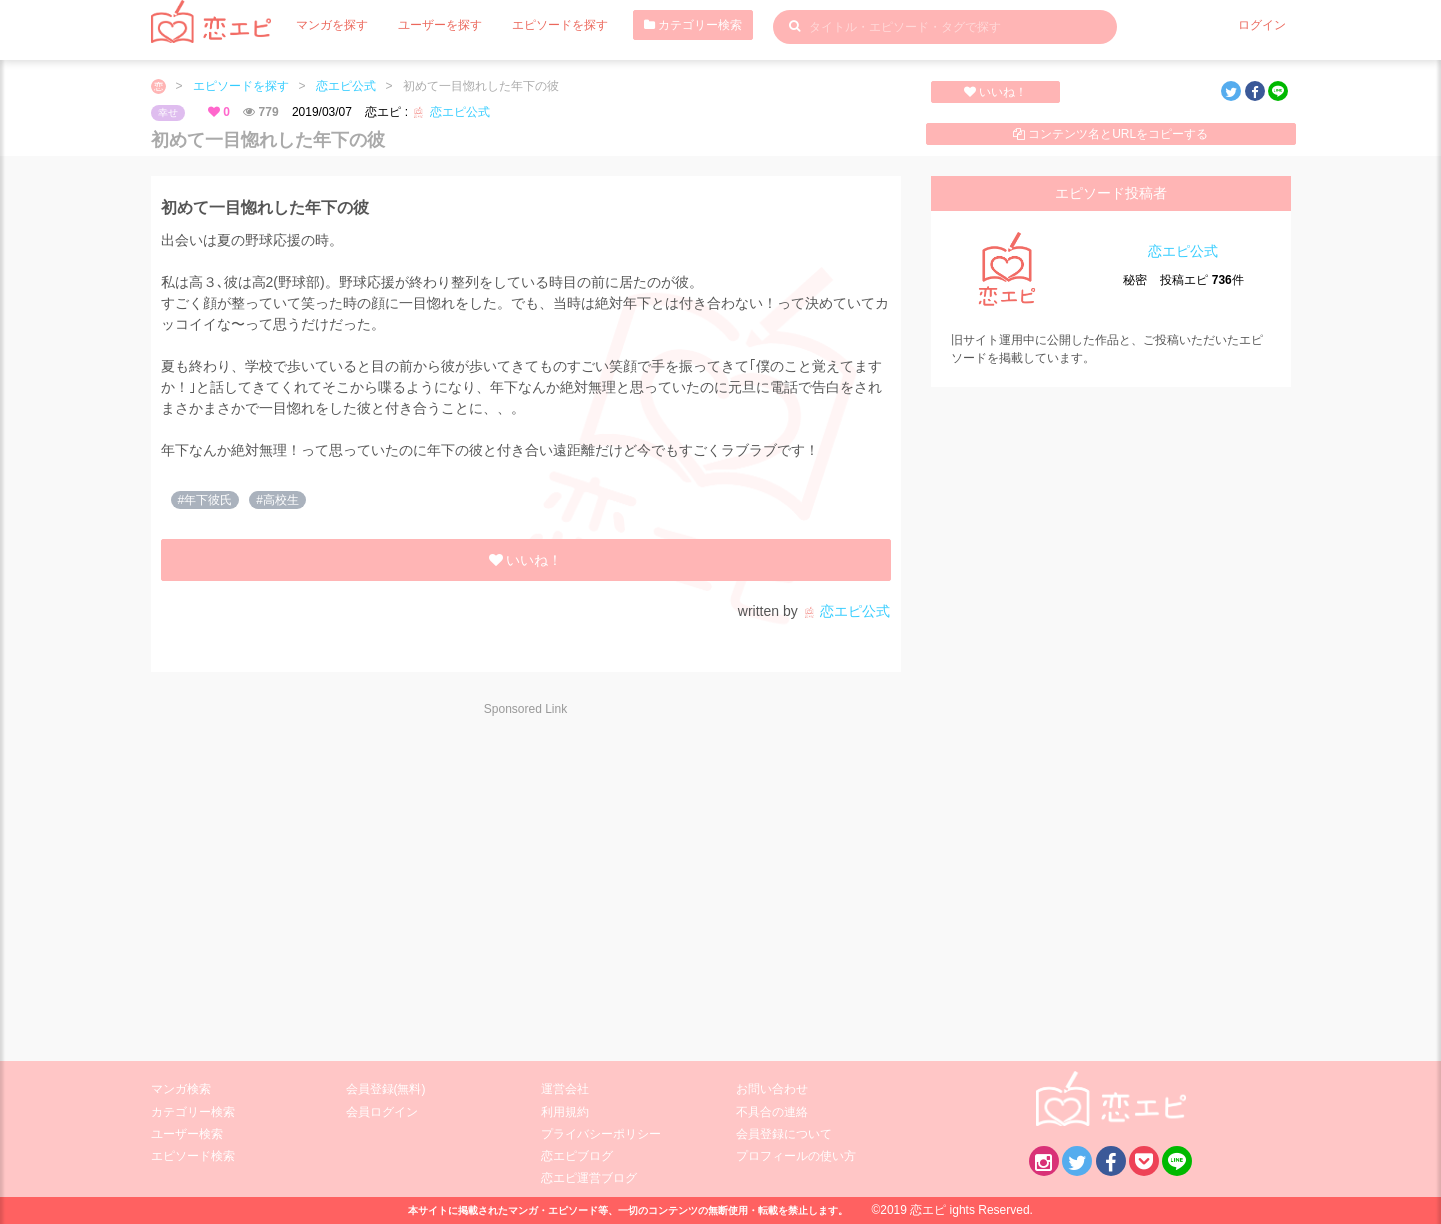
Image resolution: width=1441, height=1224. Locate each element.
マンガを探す (332, 25)
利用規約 (565, 1112)
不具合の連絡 (772, 1112)
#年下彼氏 (205, 500)
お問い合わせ (772, 1089)
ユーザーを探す (440, 25)
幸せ (168, 112)
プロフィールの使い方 (796, 1156)
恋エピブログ (577, 1156)
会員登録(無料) (386, 1089)
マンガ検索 (181, 1089)
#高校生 (277, 500)
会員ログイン (382, 1112)
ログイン (1262, 25)
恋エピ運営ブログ (589, 1178)
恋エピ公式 (346, 86)
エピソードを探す (560, 25)
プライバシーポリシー (601, 1134)
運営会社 (565, 1089)
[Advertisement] (331, 876)
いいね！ (995, 92)
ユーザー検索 (187, 1134)
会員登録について (784, 1134)
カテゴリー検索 (693, 25)
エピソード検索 (193, 1156)
